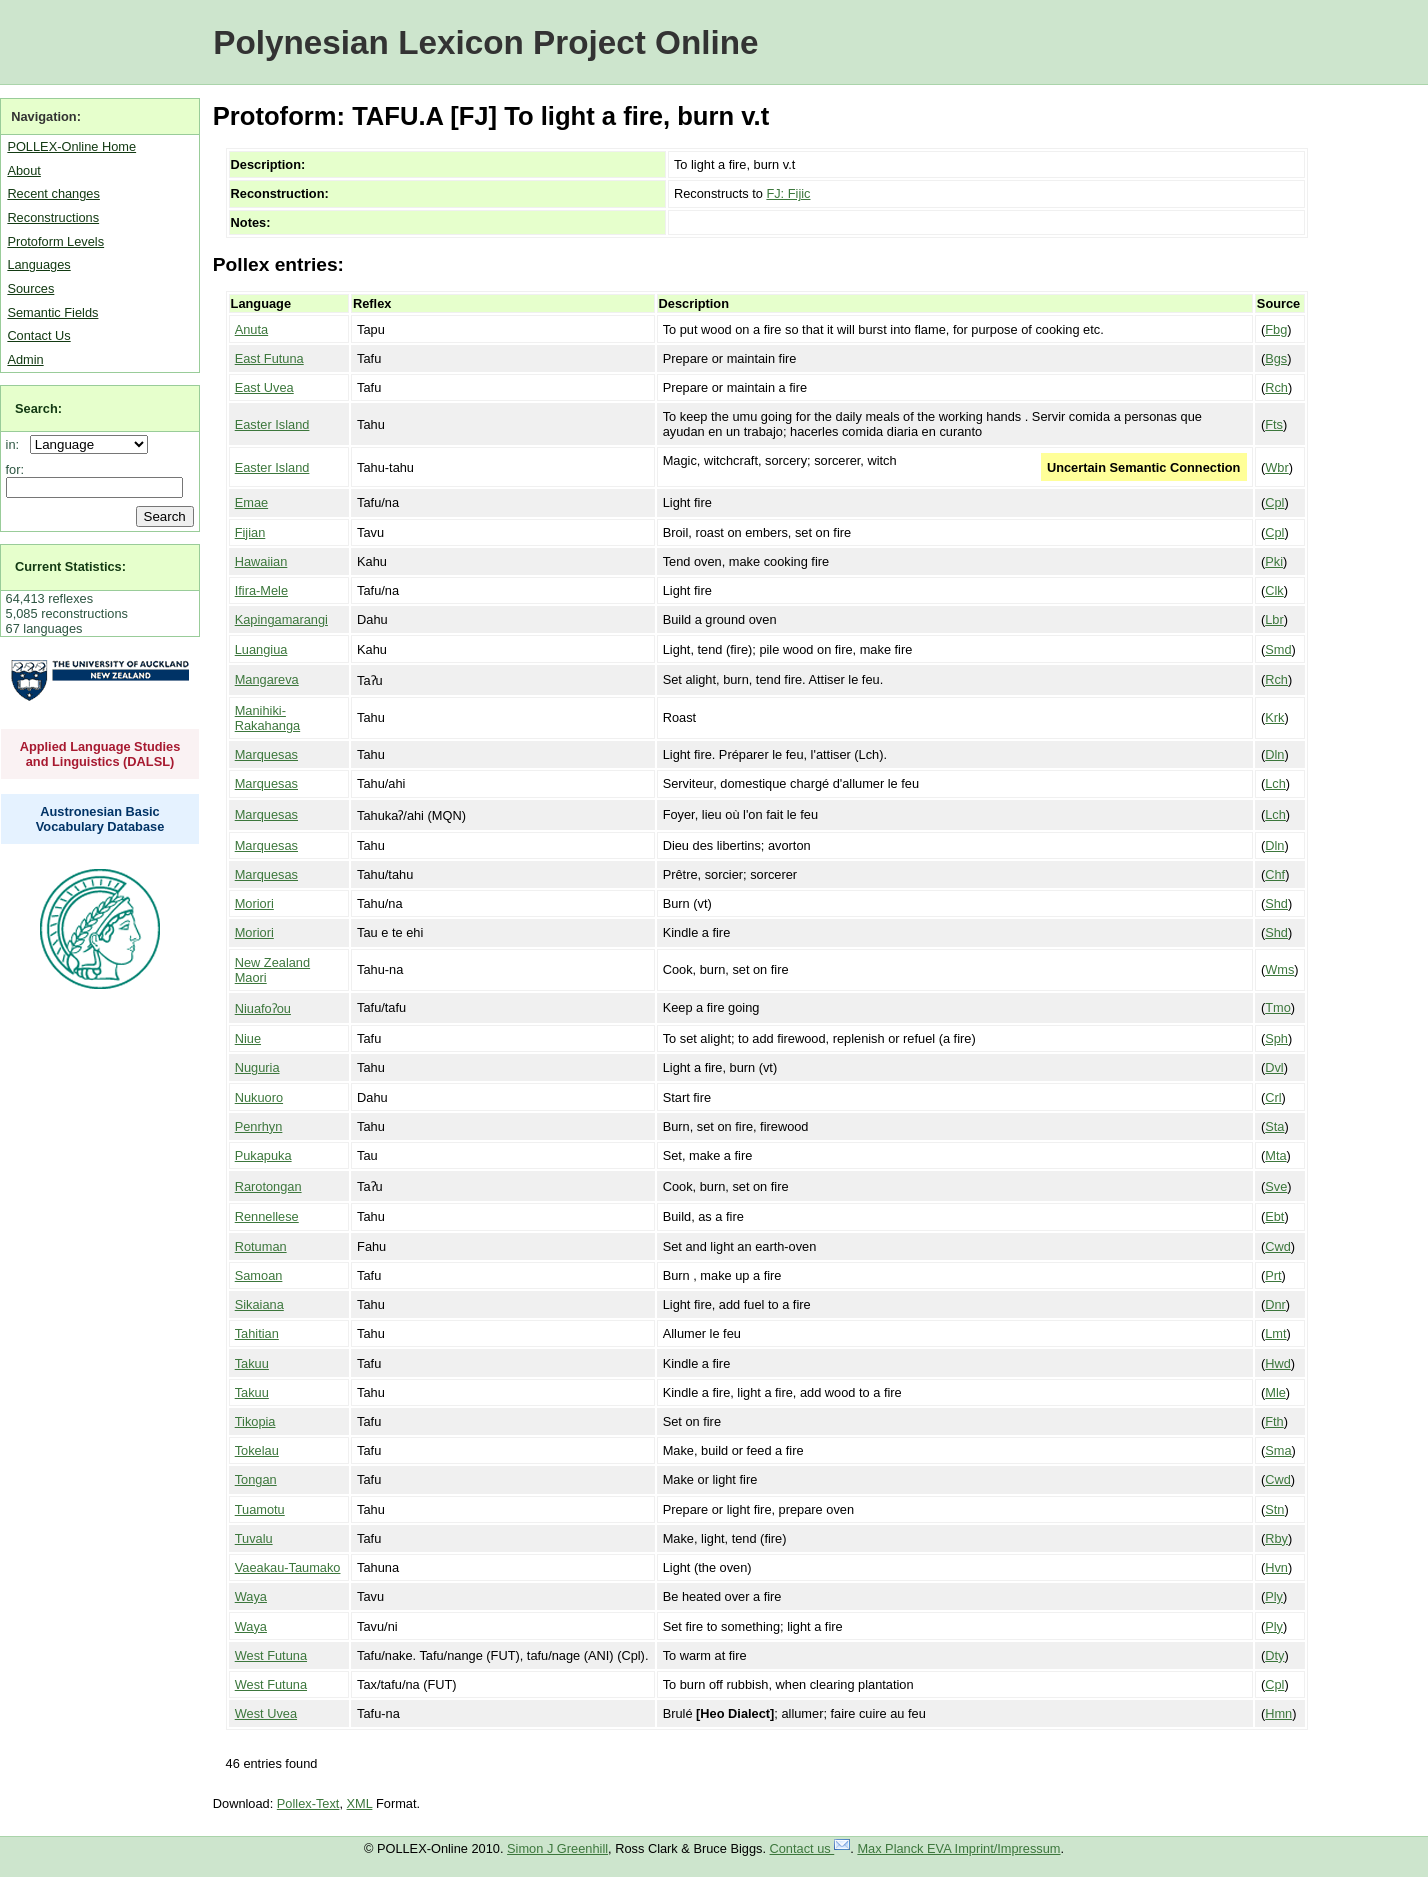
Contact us (810, 1848)
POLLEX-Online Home (71, 146)
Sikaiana (259, 1304)
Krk (1274, 717)
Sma (1278, 1450)
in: (16, 444)
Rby (1276, 1538)
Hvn (1276, 1567)
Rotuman (261, 1246)
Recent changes (53, 193)
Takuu (252, 1363)
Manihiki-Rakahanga (267, 718)
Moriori (254, 903)
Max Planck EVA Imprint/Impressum (958, 1848)
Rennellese (267, 1216)
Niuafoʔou (263, 1008)
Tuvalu (254, 1538)
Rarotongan (268, 1186)
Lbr (1274, 619)
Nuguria (257, 1067)
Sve (1276, 1186)
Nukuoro (259, 1097)
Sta (1274, 1126)
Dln (1274, 754)
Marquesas (266, 754)
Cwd (1278, 1246)
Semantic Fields (52, 312)
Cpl (1274, 502)
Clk (1274, 590)
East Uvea (264, 387)
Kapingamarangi (281, 619)
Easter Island (272, 424)
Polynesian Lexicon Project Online (485, 42)
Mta (1275, 1155)
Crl (1273, 1097)
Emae (251, 502)
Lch (1275, 783)
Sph (1276, 1038)
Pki (1274, 561)
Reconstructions (53, 217)
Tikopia (255, 1421)
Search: (38, 408)
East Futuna (269, 358)
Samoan (259, 1275)
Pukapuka (263, 1155)
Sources (30, 288)
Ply (1274, 1596)
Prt (1273, 1275)
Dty (1274, 1655)
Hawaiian (261, 561)
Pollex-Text (308, 1803)
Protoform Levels (55, 241)
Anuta (251, 329)
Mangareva (267, 679)
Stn (1274, 1509)
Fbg (1276, 329)
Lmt (1275, 1333)
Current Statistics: (70, 566)
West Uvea (266, 1713)
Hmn (1278, 1713)
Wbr (1276, 467)
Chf (1275, 874)
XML (360, 1803)
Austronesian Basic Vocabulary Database (100, 819)
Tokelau (257, 1450)
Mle (1275, 1392)
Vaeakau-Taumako (288, 1567)
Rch (1276, 387)
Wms (1279, 969)
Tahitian (257, 1333)
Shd (1276, 903)
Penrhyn (259, 1126)
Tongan (256, 1479)
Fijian (250, 532)
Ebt (1274, 1216)
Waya (251, 1596)
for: (15, 469)
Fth (1274, 1421)
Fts (1274, 424)
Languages (38, 264)
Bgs (1276, 358)
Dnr (1275, 1304)
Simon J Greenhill (557, 1848)
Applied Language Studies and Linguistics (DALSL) (100, 754)
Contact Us (38, 335)
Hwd (1278, 1363)
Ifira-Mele (261, 590)
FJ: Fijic (788, 193)
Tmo (1278, 1007)
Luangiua (261, 649)
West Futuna (271, 1655)
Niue (248, 1038)
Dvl (1274, 1067)
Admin (25, 359)
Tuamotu (260, 1509)
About (23, 170)
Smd (1278, 649)
